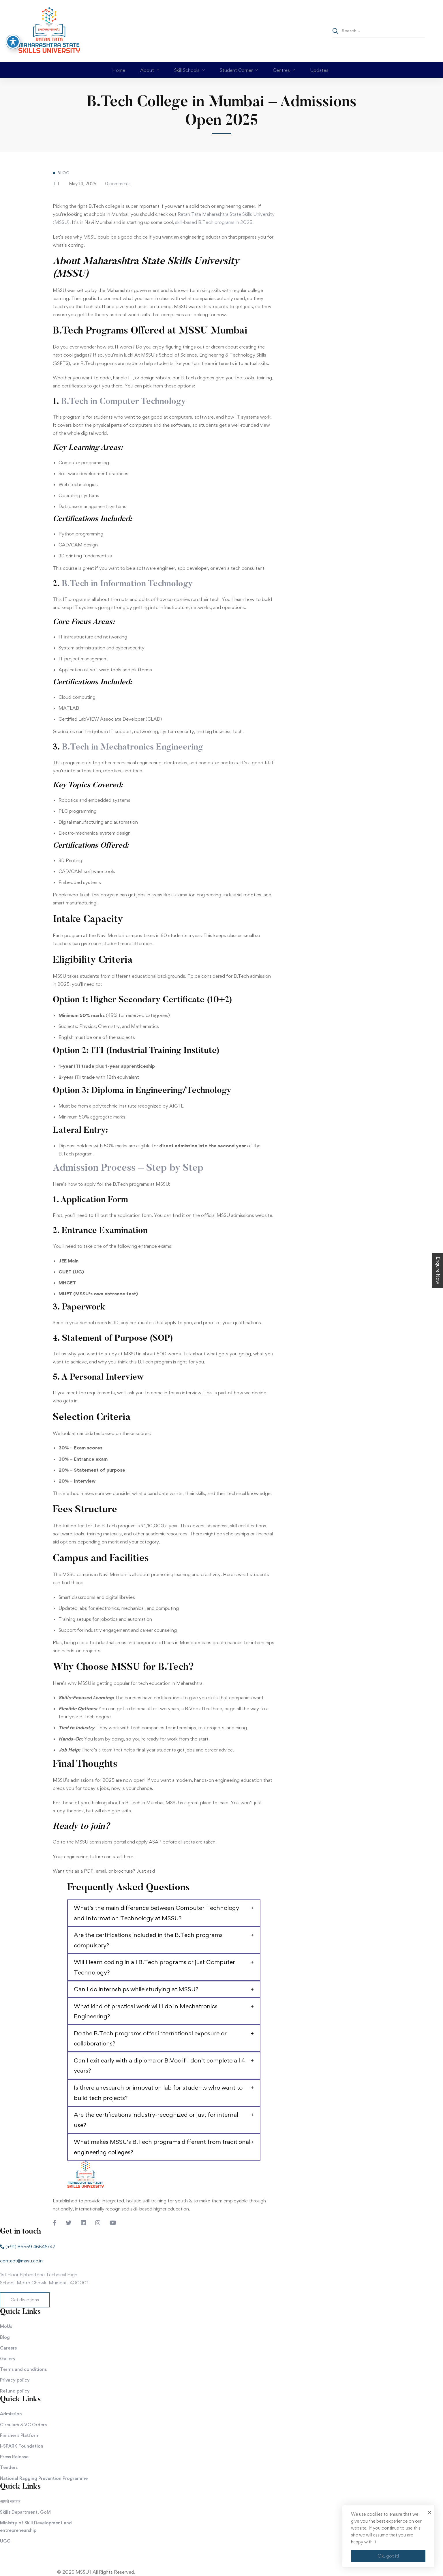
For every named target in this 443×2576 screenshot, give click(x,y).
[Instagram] (97, 2223)
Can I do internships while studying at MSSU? (136, 1989)
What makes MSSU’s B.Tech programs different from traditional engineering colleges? (162, 2147)
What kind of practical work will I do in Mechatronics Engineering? (145, 2011)
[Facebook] (54, 2223)
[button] (25, 2299)
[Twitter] (68, 2223)
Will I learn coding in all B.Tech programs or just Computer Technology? (154, 1967)
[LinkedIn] (83, 2223)
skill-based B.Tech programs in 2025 (213, 222)
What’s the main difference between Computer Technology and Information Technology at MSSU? (156, 1913)
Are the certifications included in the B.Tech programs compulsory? (148, 1940)
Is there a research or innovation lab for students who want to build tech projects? (158, 2092)
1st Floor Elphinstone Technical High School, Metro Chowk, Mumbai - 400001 (44, 2278)
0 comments (118, 183)
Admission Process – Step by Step (128, 1168)
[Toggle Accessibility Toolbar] (13, 42)
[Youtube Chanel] (113, 2223)
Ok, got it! (388, 2556)
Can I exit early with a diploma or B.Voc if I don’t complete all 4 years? (159, 2065)
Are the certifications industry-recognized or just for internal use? (156, 2120)
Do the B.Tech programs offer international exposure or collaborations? (150, 2038)
